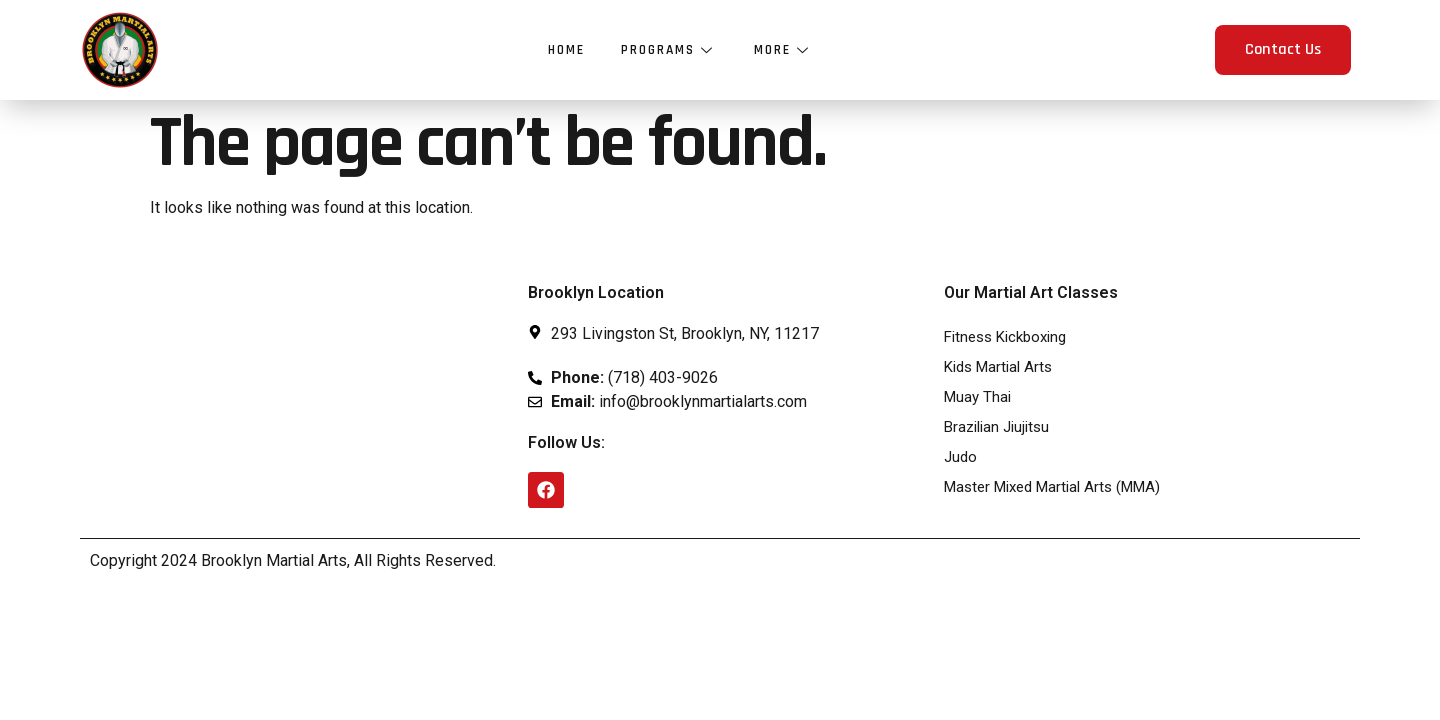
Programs (669, 50)
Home (564, 50)
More (785, 50)
